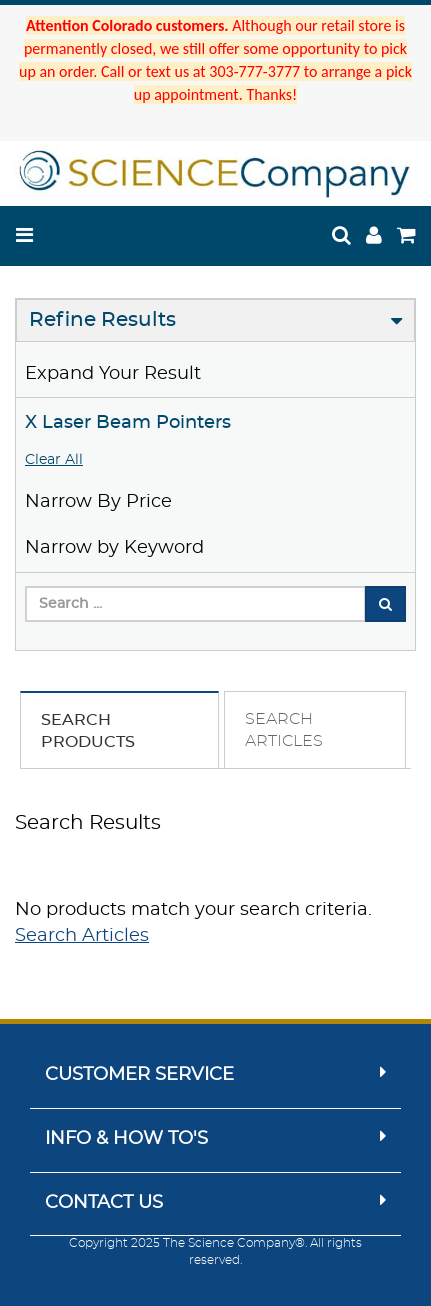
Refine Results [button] (102, 320)
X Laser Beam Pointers (128, 423)
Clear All (54, 460)
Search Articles (82, 936)
